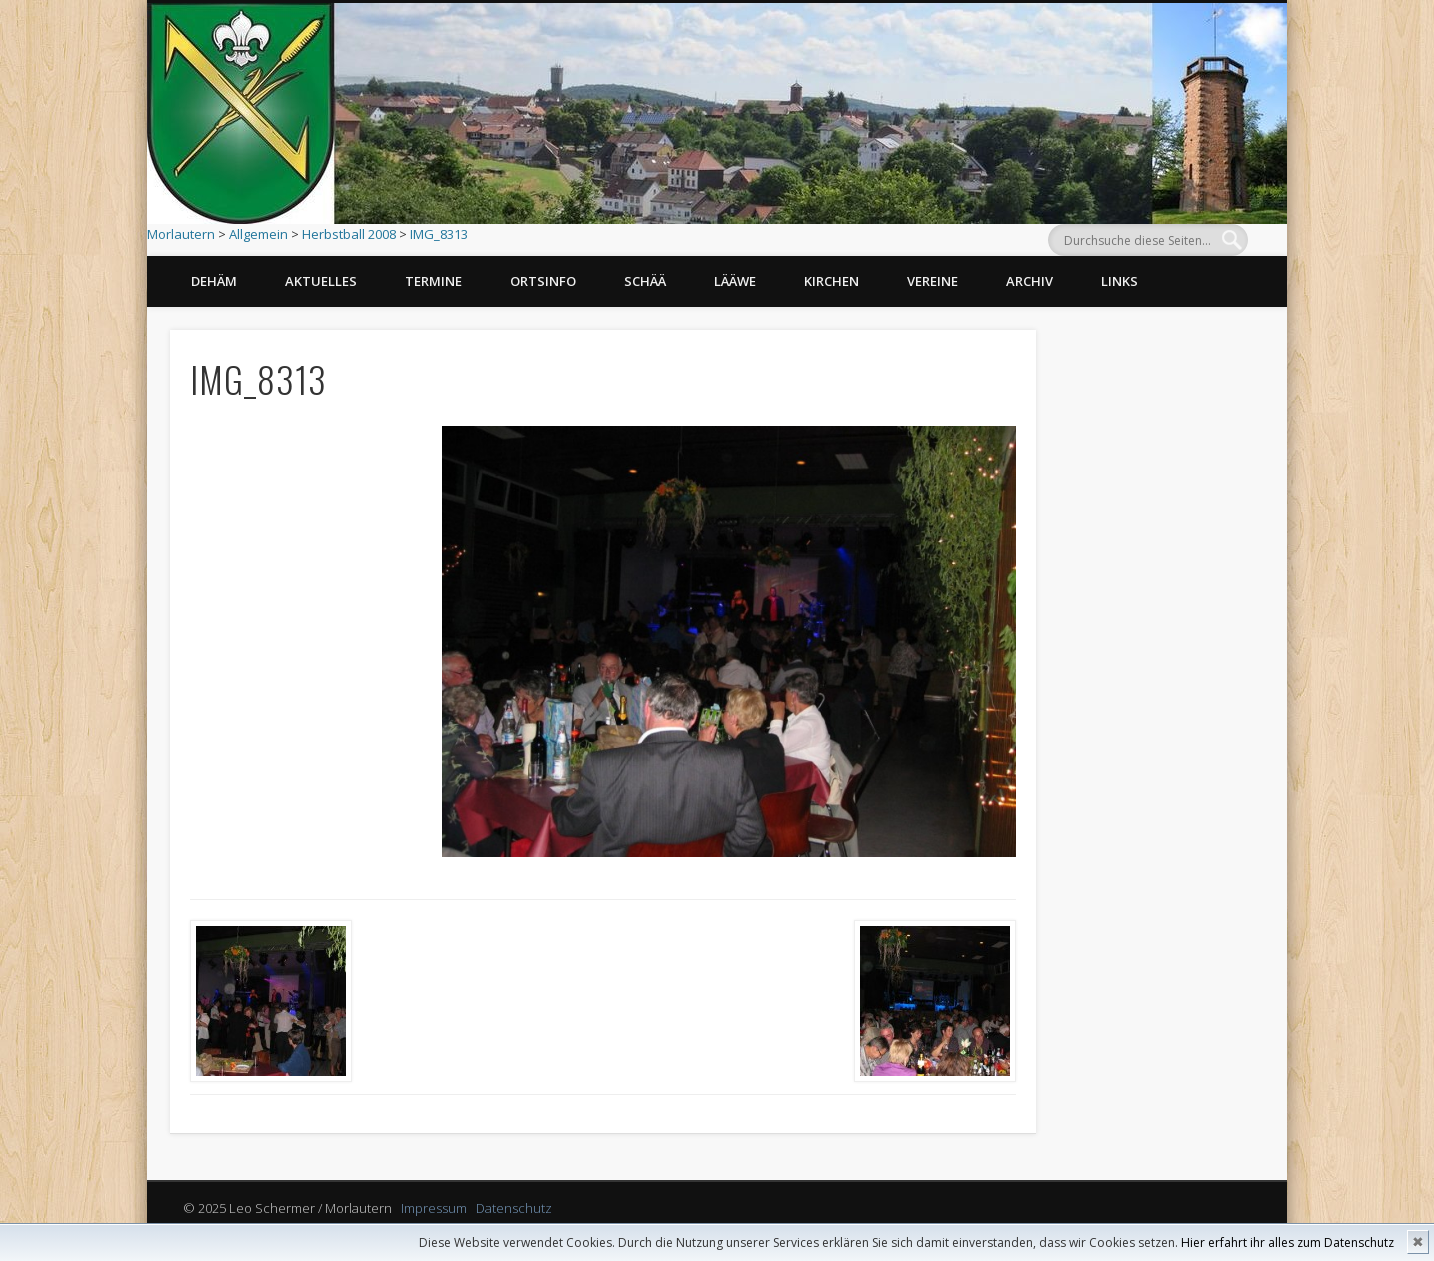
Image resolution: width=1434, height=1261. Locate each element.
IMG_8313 (439, 234)
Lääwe (735, 281)
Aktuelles (321, 281)
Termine (433, 281)
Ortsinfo (543, 281)
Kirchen (831, 281)
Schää (645, 281)
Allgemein (258, 234)
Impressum (434, 1208)
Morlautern (181, 234)
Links (1119, 281)
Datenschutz (514, 1208)
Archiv (1029, 281)
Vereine (932, 281)
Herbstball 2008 (349, 234)
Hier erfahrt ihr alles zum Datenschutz (1287, 1242)
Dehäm (214, 281)
